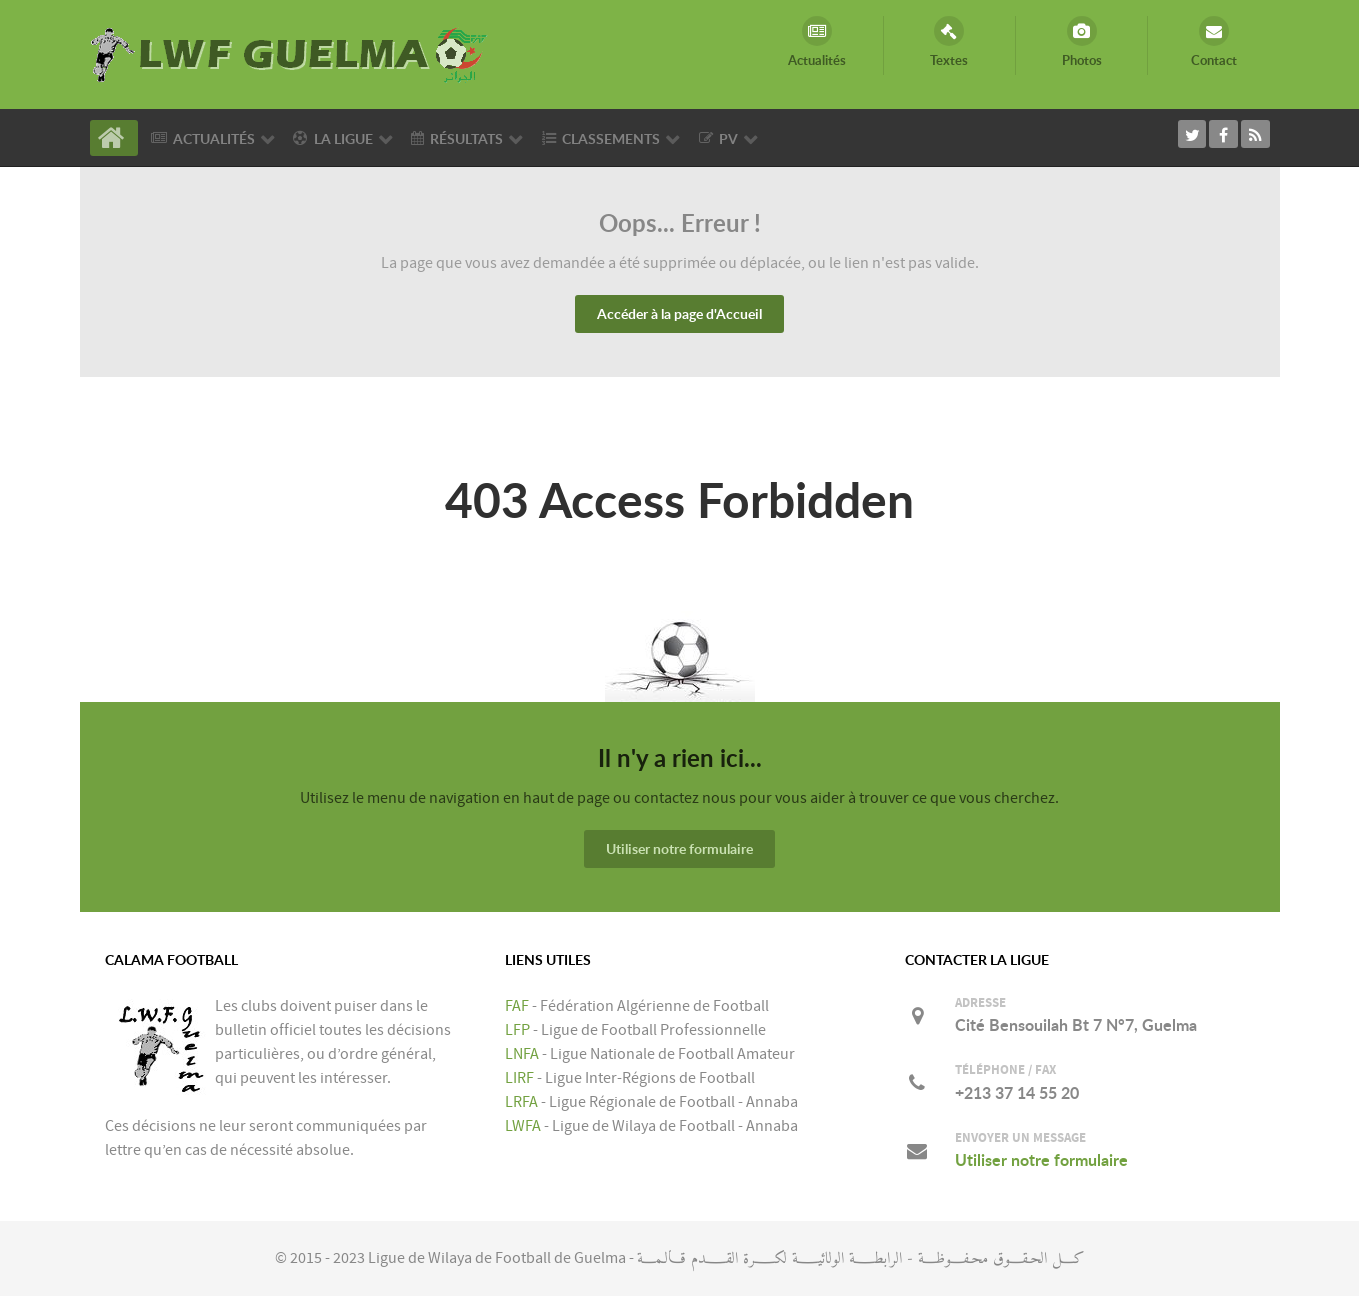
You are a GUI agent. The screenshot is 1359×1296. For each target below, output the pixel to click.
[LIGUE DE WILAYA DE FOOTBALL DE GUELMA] (290, 53)
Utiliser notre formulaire (679, 848)
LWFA (523, 1126)
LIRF (519, 1078)
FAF (517, 1006)
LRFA (521, 1102)
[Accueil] (114, 138)
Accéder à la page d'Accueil (679, 313)
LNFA (522, 1054)
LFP (517, 1030)
